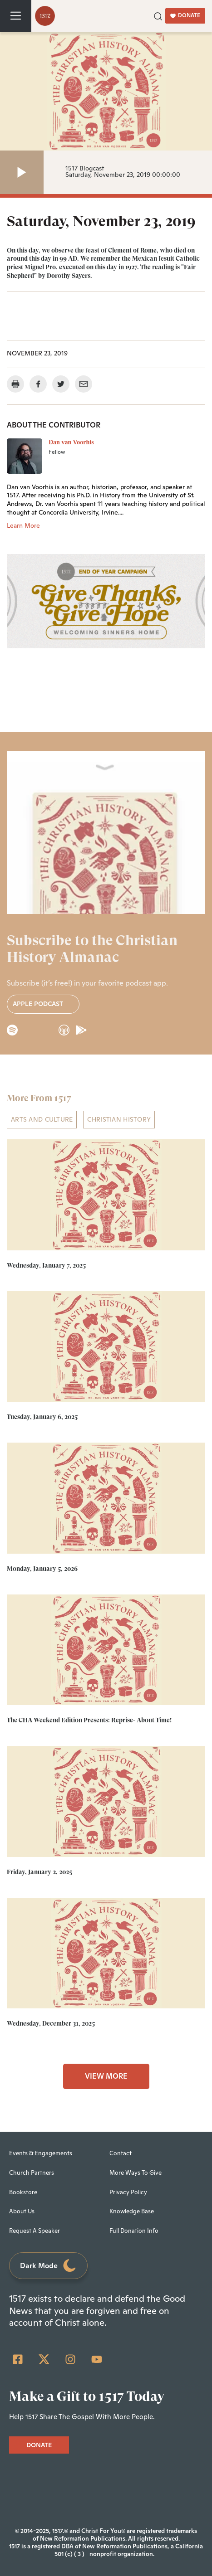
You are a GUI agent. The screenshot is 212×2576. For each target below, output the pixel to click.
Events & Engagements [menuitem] (40, 2153)
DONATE (185, 15)
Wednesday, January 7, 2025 (46, 1265)
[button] (158, 15)
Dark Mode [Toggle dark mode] (48, 2266)
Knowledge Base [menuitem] (131, 2211)
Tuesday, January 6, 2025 (42, 1416)
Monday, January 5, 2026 (42, 1568)
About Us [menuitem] (22, 2211)
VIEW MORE (106, 2076)
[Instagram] (70, 2359)
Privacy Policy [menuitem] (128, 2192)
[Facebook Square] (17, 2359)
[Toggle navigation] (15, 16)
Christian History (119, 1119)
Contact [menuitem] (120, 2153)
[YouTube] (96, 2359)
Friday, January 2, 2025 (39, 1871)
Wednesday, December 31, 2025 (51, 2023)
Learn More (23, 525)
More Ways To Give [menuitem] (135, 2172)
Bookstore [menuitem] (23, 2192)
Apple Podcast (43, 1004)
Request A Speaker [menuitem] (34, 2231)
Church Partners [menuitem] (31, 2172)
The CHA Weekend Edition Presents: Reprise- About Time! (89, 1720)
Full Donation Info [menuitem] (133, 2231)
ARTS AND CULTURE (42, 1119)
